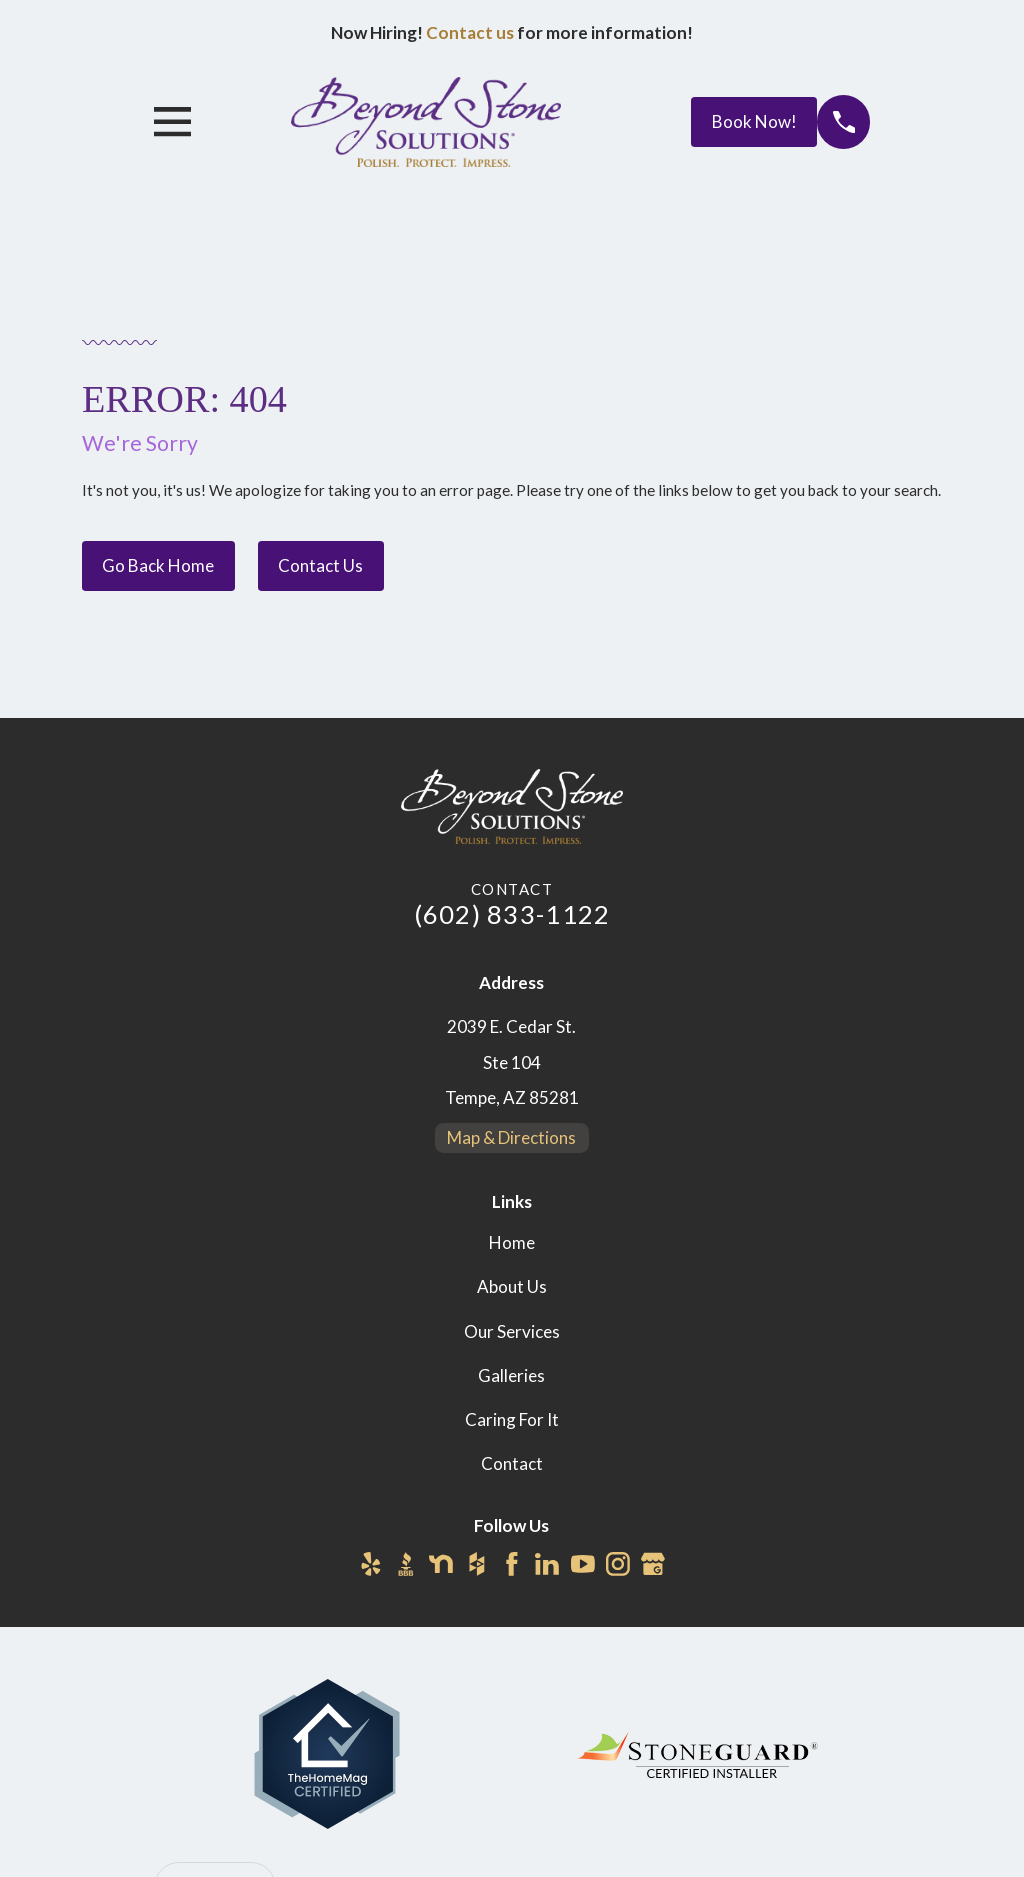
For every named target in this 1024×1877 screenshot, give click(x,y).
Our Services (512, 1331)
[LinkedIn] (547, 1564)
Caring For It (512, 1419)
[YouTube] (583, 1564)
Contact (512, 1463)
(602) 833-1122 (512, 914)
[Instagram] (618, 1564)
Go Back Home (158, 565)
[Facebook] (512, 1564)
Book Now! (754, 121)
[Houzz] (477, 1564)
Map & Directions (511, 1137)
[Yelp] (371, 1564)
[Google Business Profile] (653, 1564)
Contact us (470, 32)
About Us (512, 1286)
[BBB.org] (406, 1564)
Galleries (511, 1375)
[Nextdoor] (441, 1564)
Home (512, 1242)
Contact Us (320, 565)
